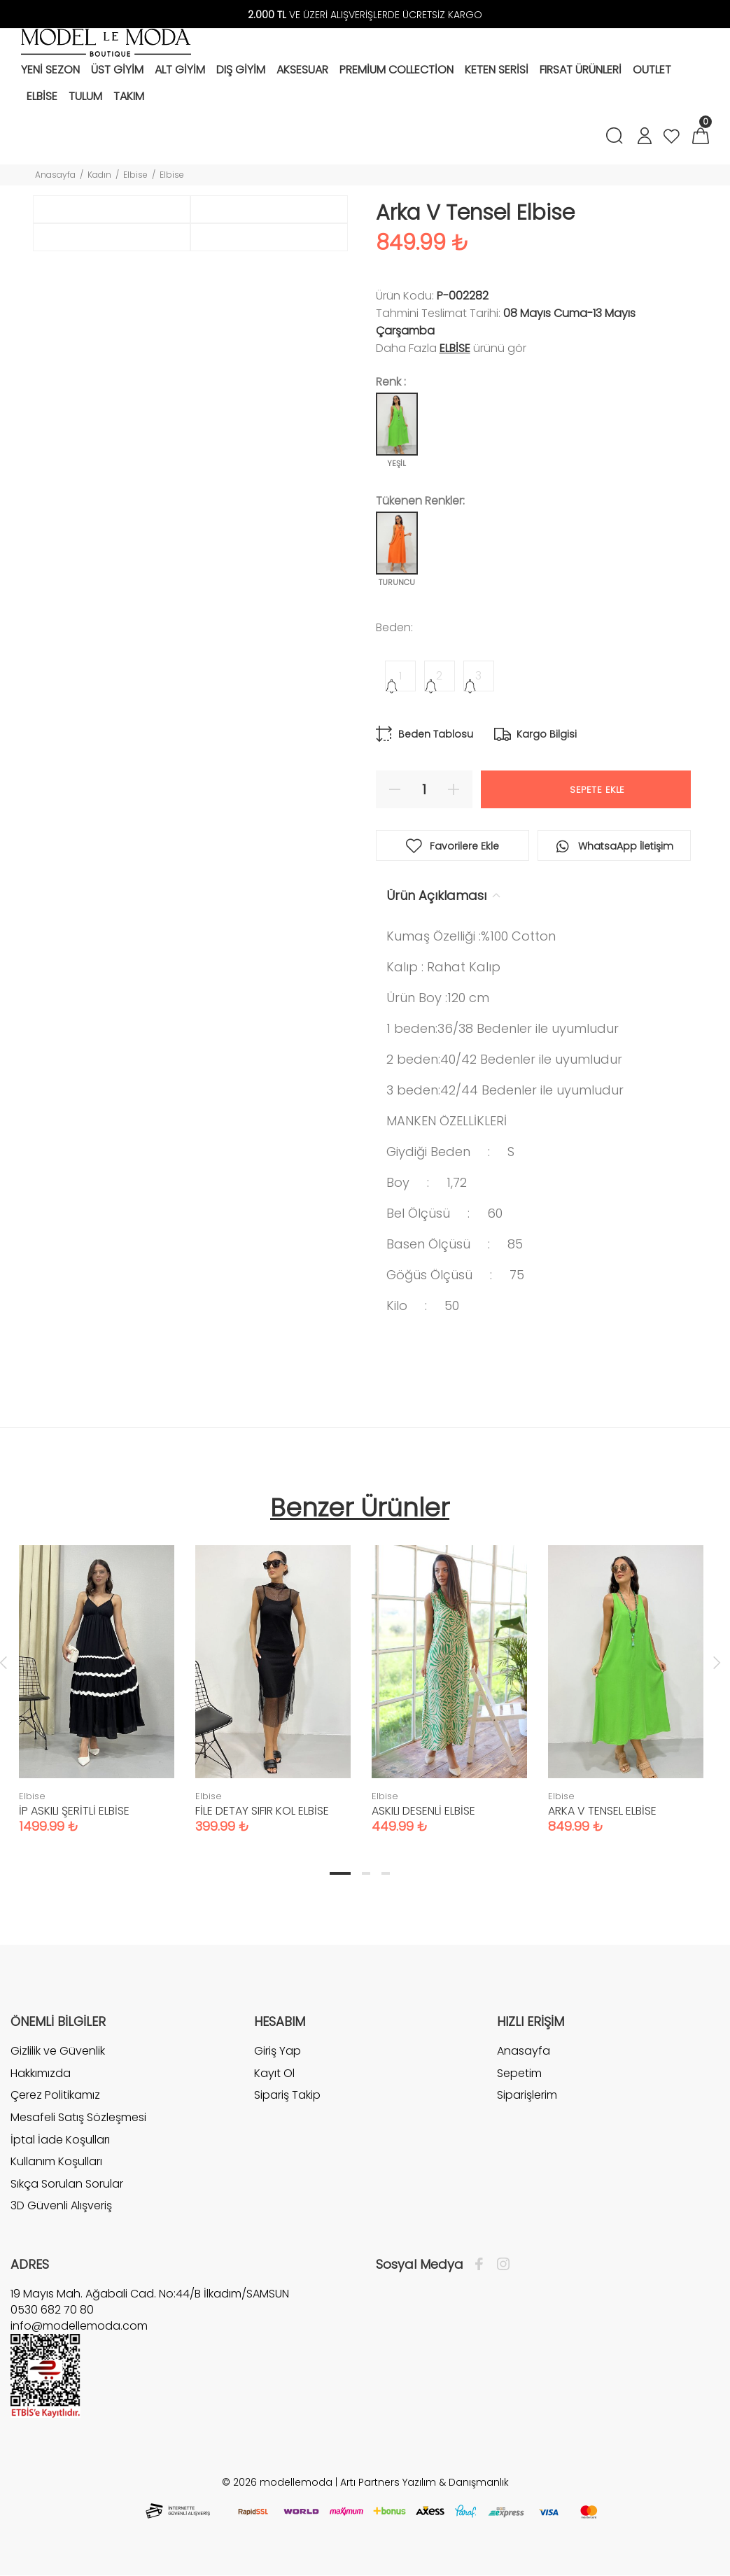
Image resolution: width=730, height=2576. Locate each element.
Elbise (135, 175)
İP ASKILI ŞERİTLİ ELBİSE (74, 1811)
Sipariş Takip (287, 2095)
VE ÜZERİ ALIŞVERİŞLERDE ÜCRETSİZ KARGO (365, 15)
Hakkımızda (40, 2073)
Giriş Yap (277, 2051)
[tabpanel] (96, 1675)
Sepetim (519, 2073)
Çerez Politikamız (55, 2095)
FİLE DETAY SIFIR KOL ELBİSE (262, 1811)
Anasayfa (55, 175)
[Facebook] (482, 2264)
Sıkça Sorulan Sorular (66, 2184)
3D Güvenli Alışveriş (61, 2205)
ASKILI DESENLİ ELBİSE (423, 1811)
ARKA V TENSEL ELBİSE (602, 1811)
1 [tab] (340, 1873)
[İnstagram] (500, 2264)
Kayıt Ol (274, 2073)
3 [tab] (385, 1873)
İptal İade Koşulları (60, 2140)
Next (716, 1662)
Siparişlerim (527, 2095)
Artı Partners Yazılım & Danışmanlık (424, 2482)
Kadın (99, 175)
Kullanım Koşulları (56, 2161)
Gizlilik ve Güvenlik (57, 2051)
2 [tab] (366, 1873)
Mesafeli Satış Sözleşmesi (78, 2117)
